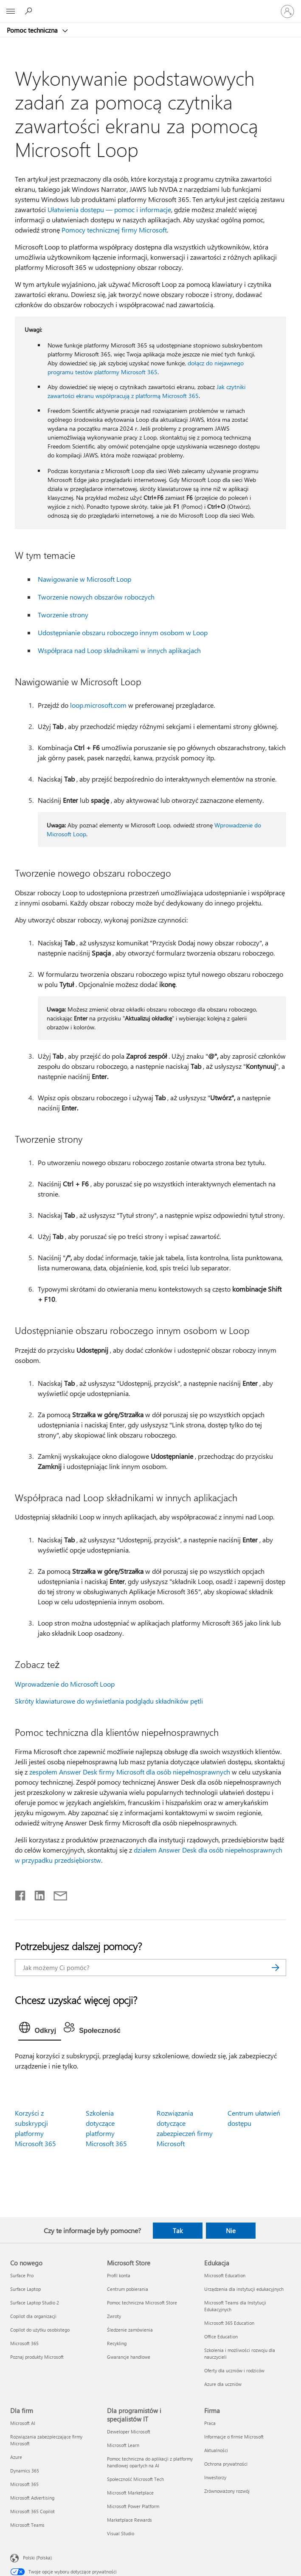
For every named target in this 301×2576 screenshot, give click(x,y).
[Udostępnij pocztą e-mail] (56, 1894)
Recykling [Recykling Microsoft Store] (117, 2343)
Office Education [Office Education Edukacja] (221, 2336)
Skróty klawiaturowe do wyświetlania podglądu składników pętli (109, 1700)
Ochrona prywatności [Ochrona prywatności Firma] (226, 2464)
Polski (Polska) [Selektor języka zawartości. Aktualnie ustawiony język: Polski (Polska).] (37, 2557)
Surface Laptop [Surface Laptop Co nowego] (25, 2289)
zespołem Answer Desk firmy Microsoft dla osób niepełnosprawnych (129, 1771)
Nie (231, 2230)
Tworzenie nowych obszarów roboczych (96, 596)
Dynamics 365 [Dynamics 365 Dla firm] (24, 2470)
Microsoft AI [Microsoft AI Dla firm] (22, 2423)
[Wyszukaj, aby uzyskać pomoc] (30, 11)
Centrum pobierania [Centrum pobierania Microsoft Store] (127, 2289)
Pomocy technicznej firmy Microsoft (114, 229)
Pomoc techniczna (33, 30)
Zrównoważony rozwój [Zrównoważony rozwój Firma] (227, 2491)
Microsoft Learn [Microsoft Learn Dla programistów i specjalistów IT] (123, 2445)
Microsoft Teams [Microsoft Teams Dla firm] (27, 2525)
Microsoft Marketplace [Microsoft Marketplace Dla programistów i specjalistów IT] (130, 2492)
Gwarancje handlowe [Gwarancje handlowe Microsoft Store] (128, 2357)
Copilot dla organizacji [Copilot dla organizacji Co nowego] (33, 2316)
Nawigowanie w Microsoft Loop (84, 579)
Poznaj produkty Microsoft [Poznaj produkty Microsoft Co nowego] (37, 2357)
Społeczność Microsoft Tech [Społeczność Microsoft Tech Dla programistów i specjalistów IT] (135, 2479)
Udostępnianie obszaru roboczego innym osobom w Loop (123, 632)
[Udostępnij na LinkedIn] (36, 1894)
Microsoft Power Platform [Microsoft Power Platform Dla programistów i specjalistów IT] (133, 2506)
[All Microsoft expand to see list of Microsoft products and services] (10, 11)
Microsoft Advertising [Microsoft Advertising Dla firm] (32, 2498)
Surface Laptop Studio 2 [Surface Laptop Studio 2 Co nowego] (34, 2302)
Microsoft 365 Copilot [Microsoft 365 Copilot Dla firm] (32, 2511)
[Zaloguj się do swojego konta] (287, 11)
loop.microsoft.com (98, 705)
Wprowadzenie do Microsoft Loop (65, 1683)
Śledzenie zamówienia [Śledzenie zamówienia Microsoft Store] (130, 2330)
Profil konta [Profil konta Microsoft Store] (118, 2275)
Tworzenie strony (63, 614)
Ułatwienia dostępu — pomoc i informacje (109, 209)
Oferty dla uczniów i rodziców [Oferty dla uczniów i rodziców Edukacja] (234, 2370)
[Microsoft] (150, 6)
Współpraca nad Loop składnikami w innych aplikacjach (119, 650)
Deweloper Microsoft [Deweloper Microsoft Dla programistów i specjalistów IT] (128, 2431)
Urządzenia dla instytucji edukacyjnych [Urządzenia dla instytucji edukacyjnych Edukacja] (244, 2289)
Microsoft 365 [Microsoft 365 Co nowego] (24, 2343)
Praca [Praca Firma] (210, 2423)
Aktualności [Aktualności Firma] (216, 2450)
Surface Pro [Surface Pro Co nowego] (22, 2275)
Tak (178, 2230)
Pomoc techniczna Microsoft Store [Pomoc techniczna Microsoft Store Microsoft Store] (142, 2302)
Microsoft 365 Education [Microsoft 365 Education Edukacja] (229, 2323)
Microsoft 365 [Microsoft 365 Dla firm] (24, 2484)
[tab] (39, 2029)
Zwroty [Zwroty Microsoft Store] (114, 2316)
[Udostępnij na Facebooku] (21, 1894)
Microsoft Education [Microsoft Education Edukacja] (224, 2275)
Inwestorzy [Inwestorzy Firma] (215, 2477)
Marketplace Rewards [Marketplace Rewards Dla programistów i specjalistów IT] (129, 2520)
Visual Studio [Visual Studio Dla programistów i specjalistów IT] (120, 2533)
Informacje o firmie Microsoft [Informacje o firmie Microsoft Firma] (234, 2436)
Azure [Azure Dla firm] (16, 2457)
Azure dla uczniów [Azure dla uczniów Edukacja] (223, 2384)
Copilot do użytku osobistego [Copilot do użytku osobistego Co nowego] (40, 2330)
